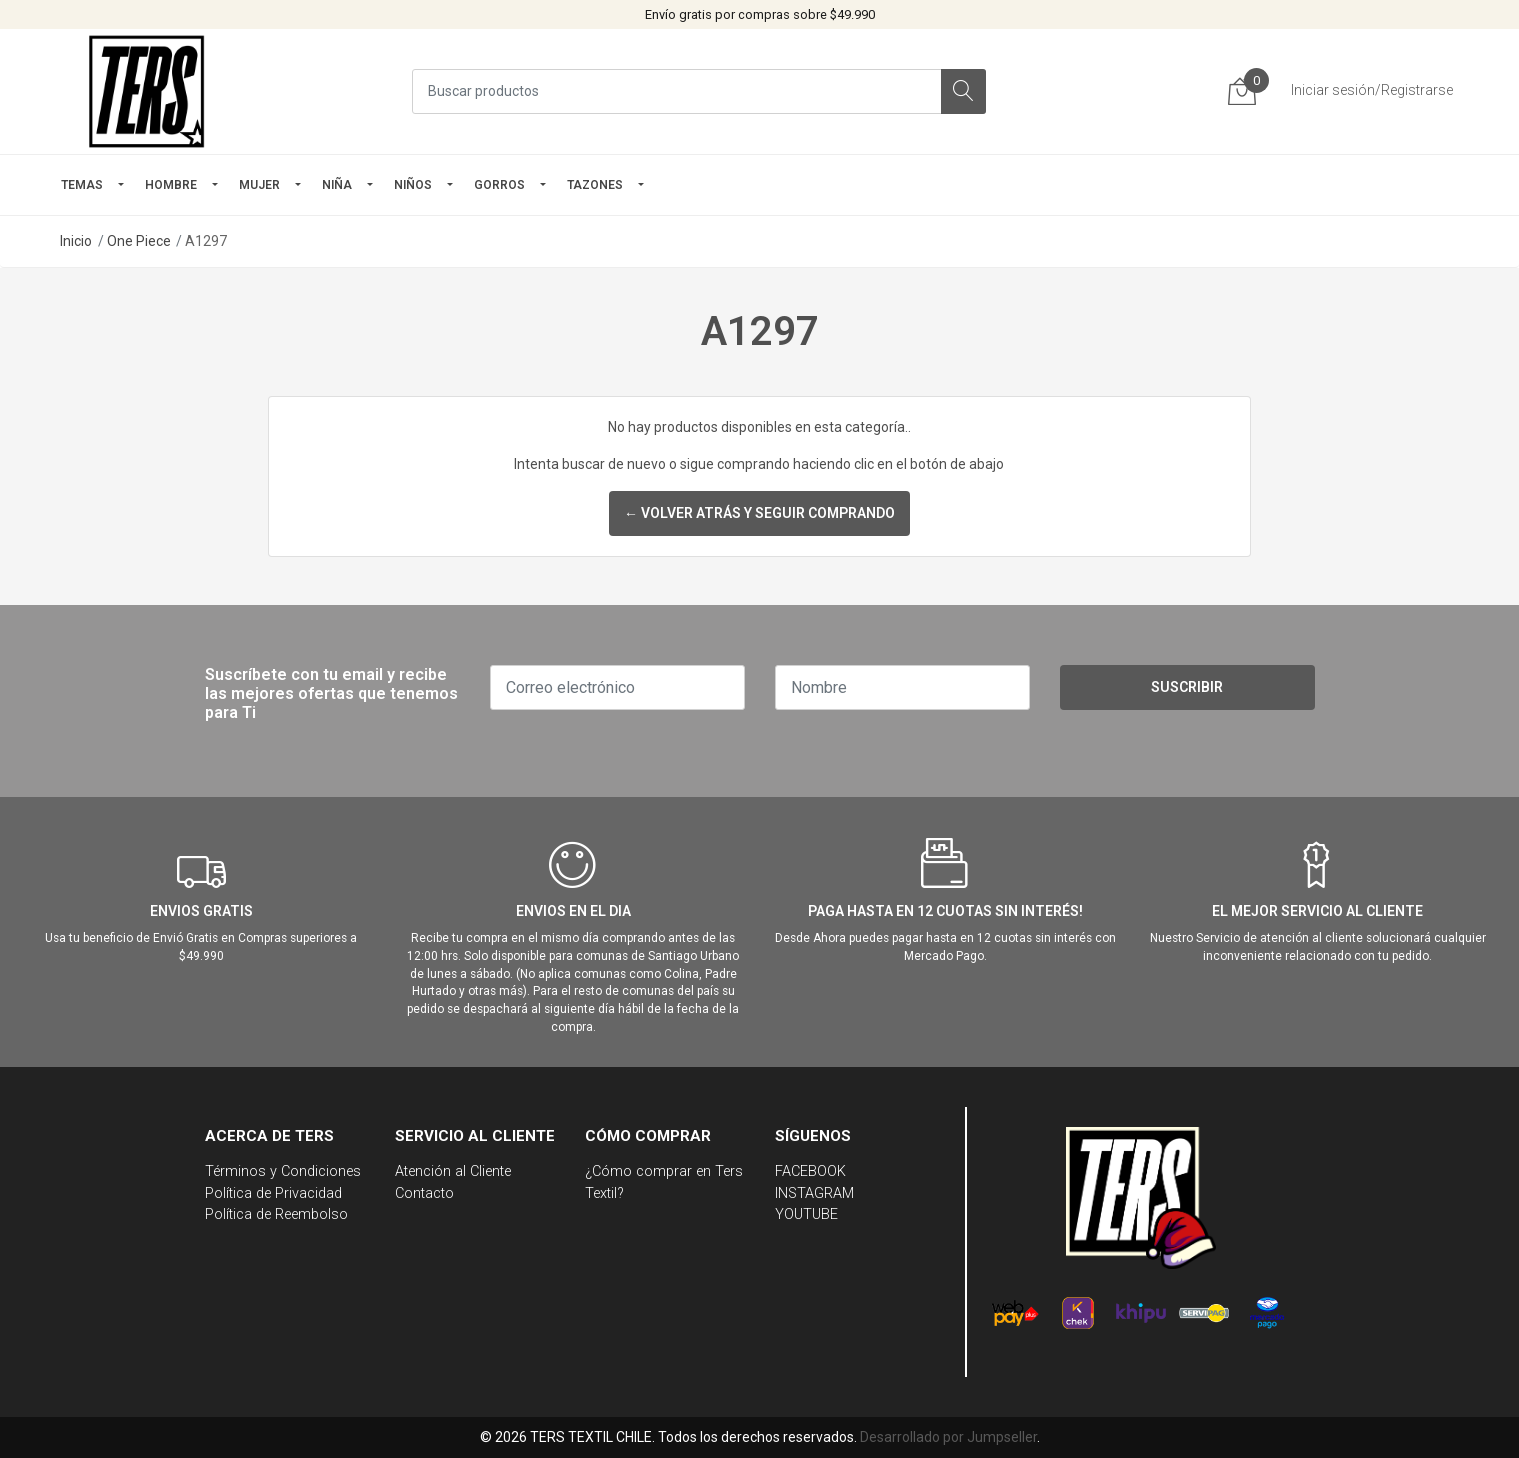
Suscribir (1187, 687)
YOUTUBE (806, 1214)
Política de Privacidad (273, 1193)
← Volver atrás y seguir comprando (759, 513)
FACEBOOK (810, 1171)
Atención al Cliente (453, 1171)
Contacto (424, 1193)
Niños (413, 185)
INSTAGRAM (814, 1193)
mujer (259, 185)
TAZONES (595, 185)
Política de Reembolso (276, 1214)
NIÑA (337, 185)
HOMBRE (171, 185)
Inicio (76, 241)
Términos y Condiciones (283, 1171)
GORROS (499, 185)
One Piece (139, 241)
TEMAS (82, 185)
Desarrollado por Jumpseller (948, 1437)
